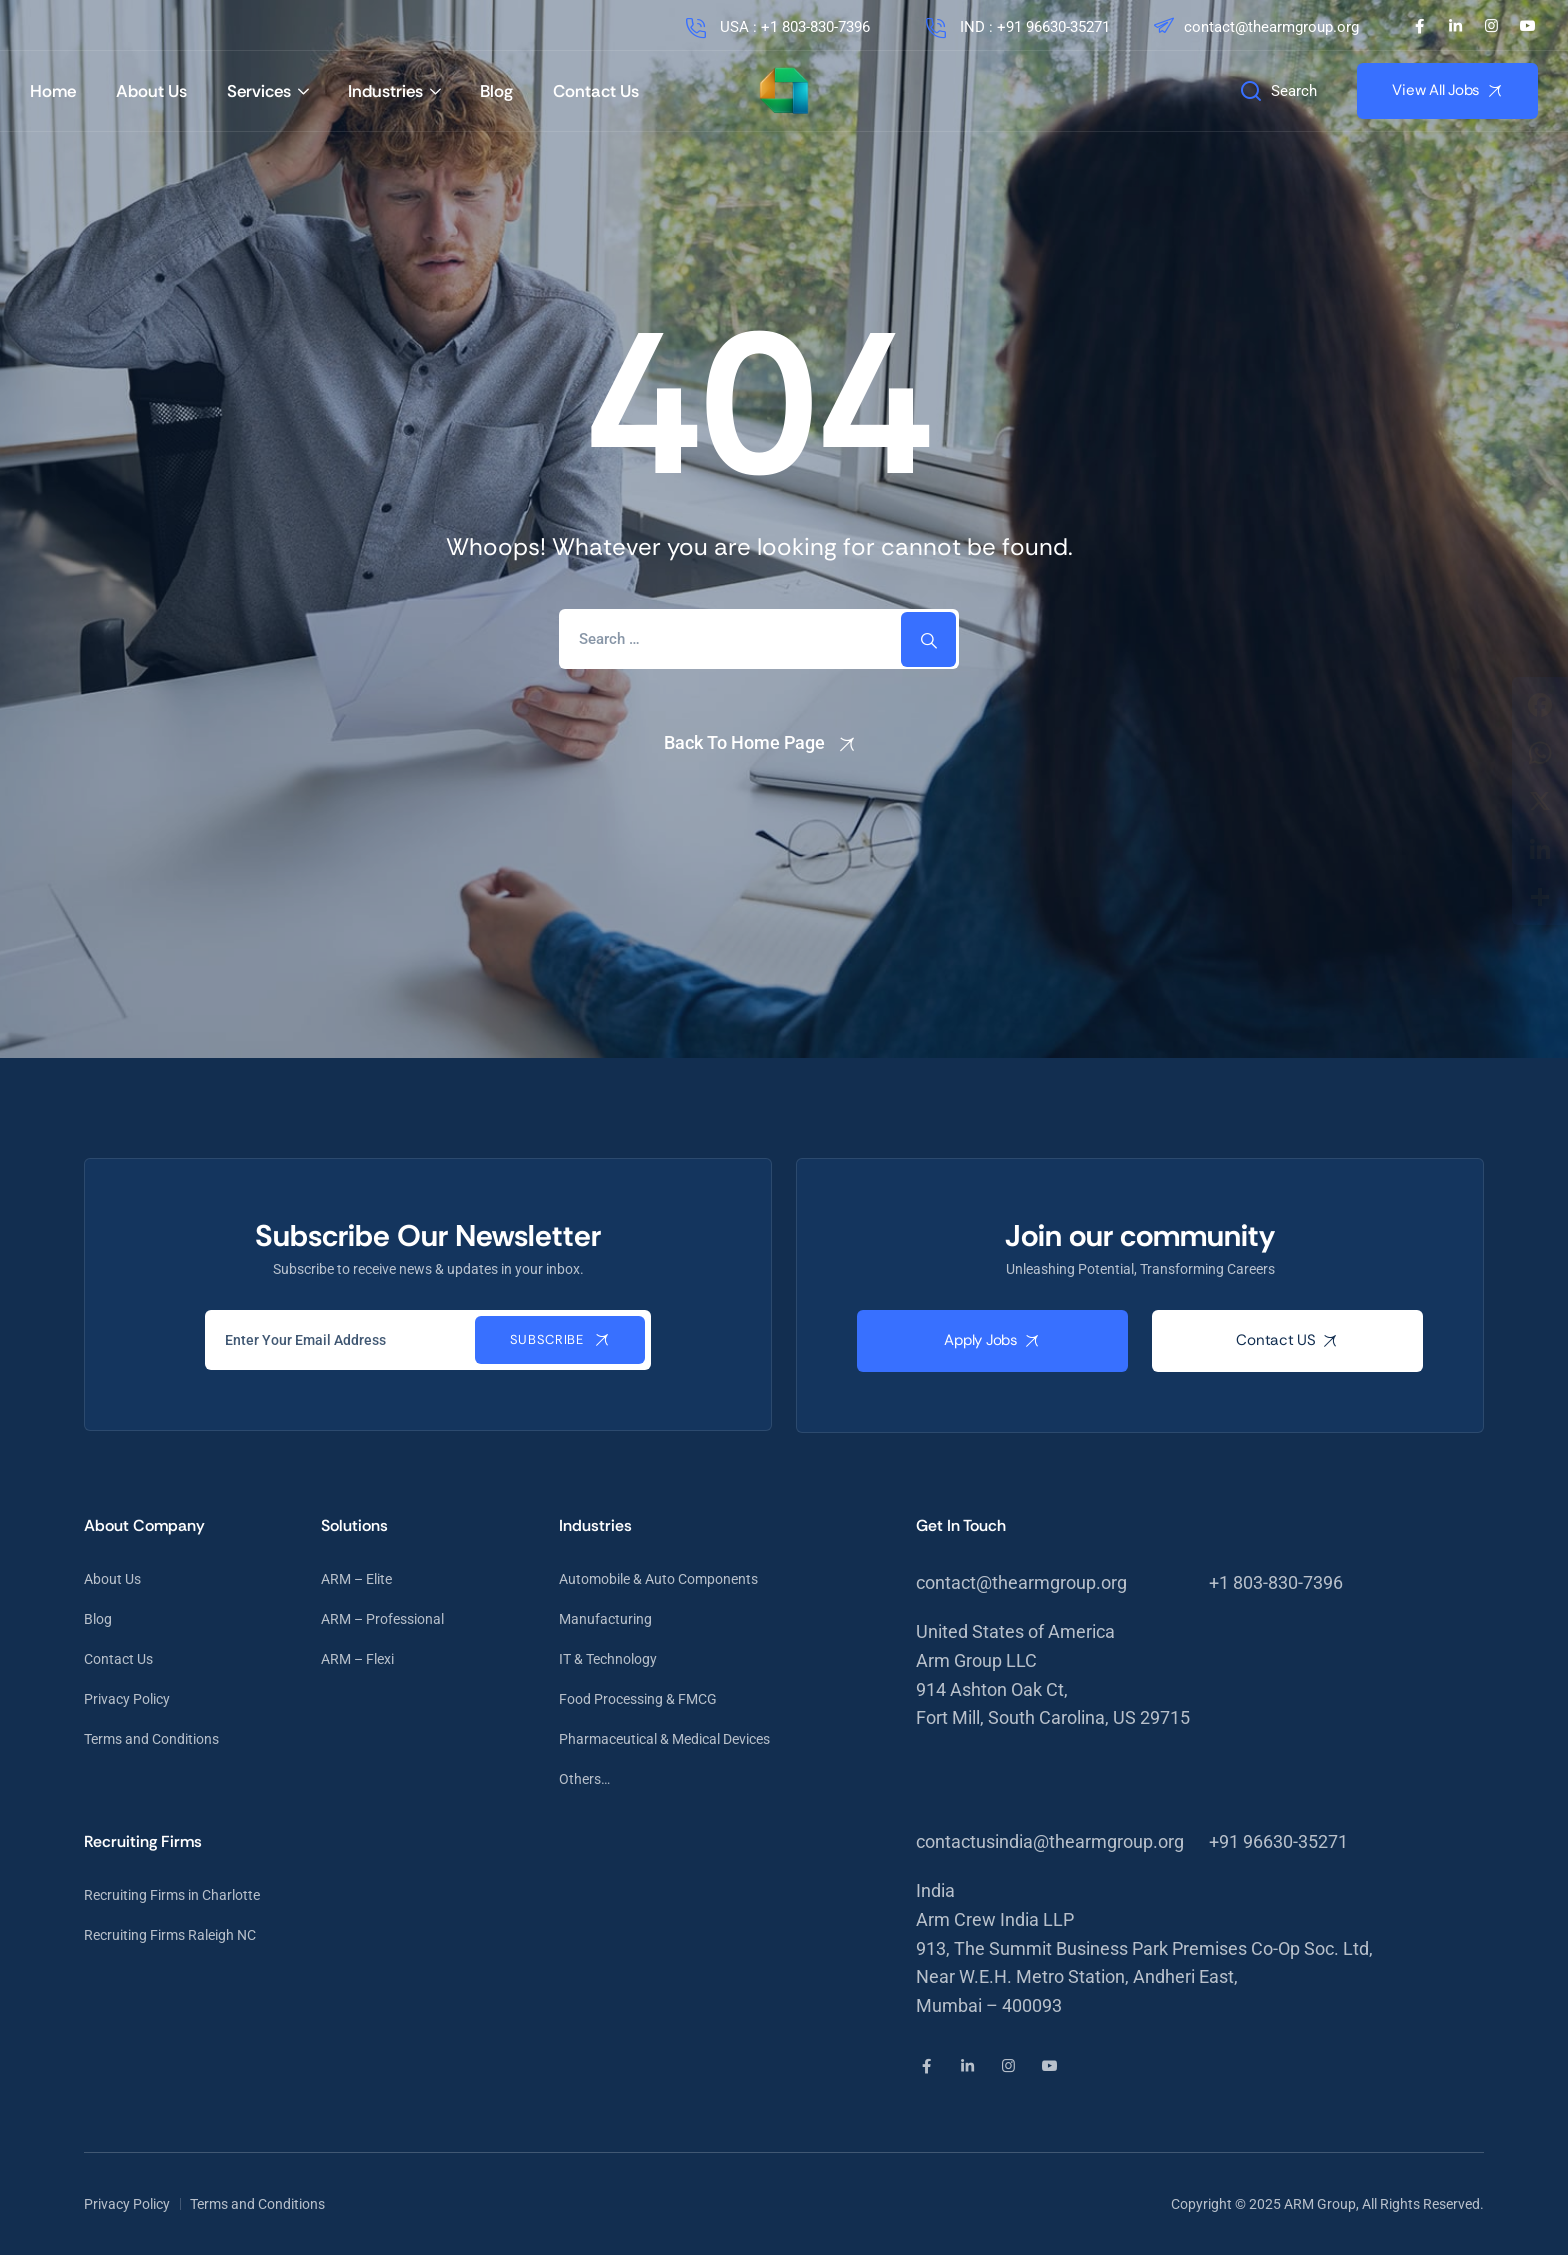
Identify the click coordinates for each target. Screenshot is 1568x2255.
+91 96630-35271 (1278, 1841)
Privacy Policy (127, 1699)
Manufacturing (605, 1619)
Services (259, 91)
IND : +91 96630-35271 (1016, 27)
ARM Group (1320, 2204)
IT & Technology (608, 1659)
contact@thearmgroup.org (1254, 27)
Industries (385, 91)
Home (53, 91)
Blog (496, 91)
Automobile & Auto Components (658, 1579)
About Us (151, 91)
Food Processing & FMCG (638, 1699)
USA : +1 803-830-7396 (776, 27)
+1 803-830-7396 (1276, 1582)
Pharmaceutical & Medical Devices (664, 1739)
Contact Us (596, 91)
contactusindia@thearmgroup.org (1050, 1841)
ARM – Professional (382, 1619)
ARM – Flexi (357, 1659)
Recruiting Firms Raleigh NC (170, 1935)
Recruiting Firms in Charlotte (172, 1895)
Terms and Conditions (151, 1739)
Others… (584, 1779)
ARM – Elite (356, 1579)
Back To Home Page (744, 742)
